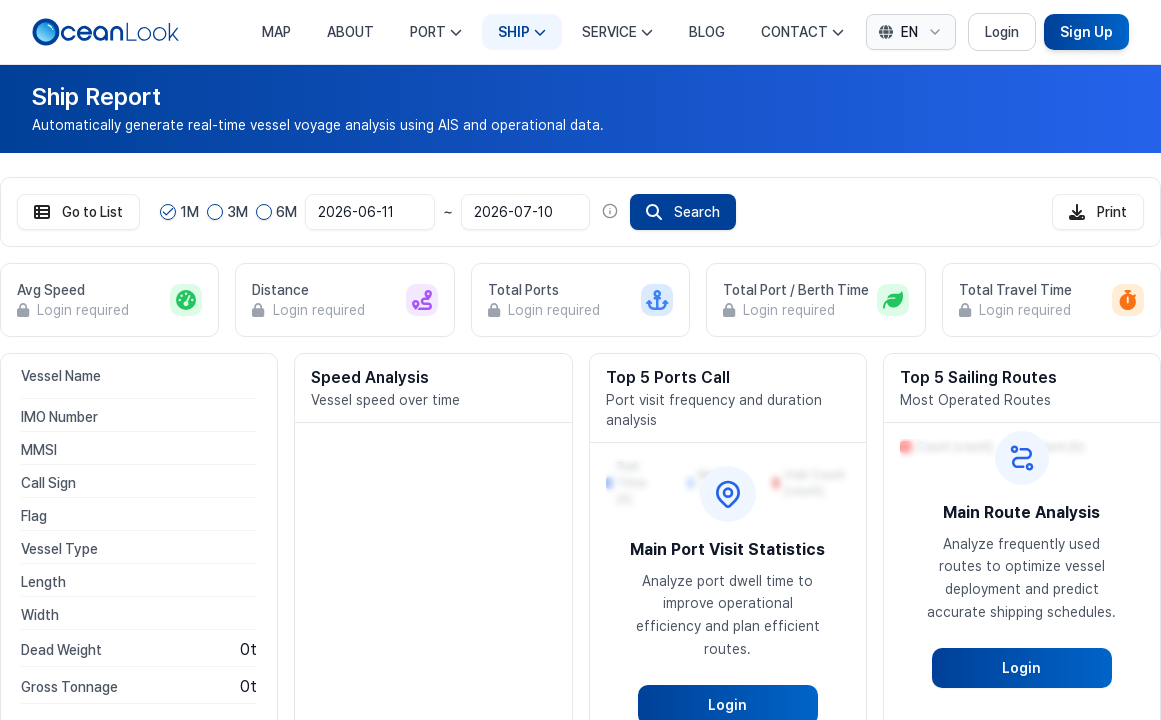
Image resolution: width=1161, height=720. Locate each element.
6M (286, 212)
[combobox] (911, 32)
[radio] (168, 212)
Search (683, 212)
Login (1002, 32)
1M (189, 212)
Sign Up (1086, 32)
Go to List (78, 212)
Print (1098, 212)
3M (237, 212)
